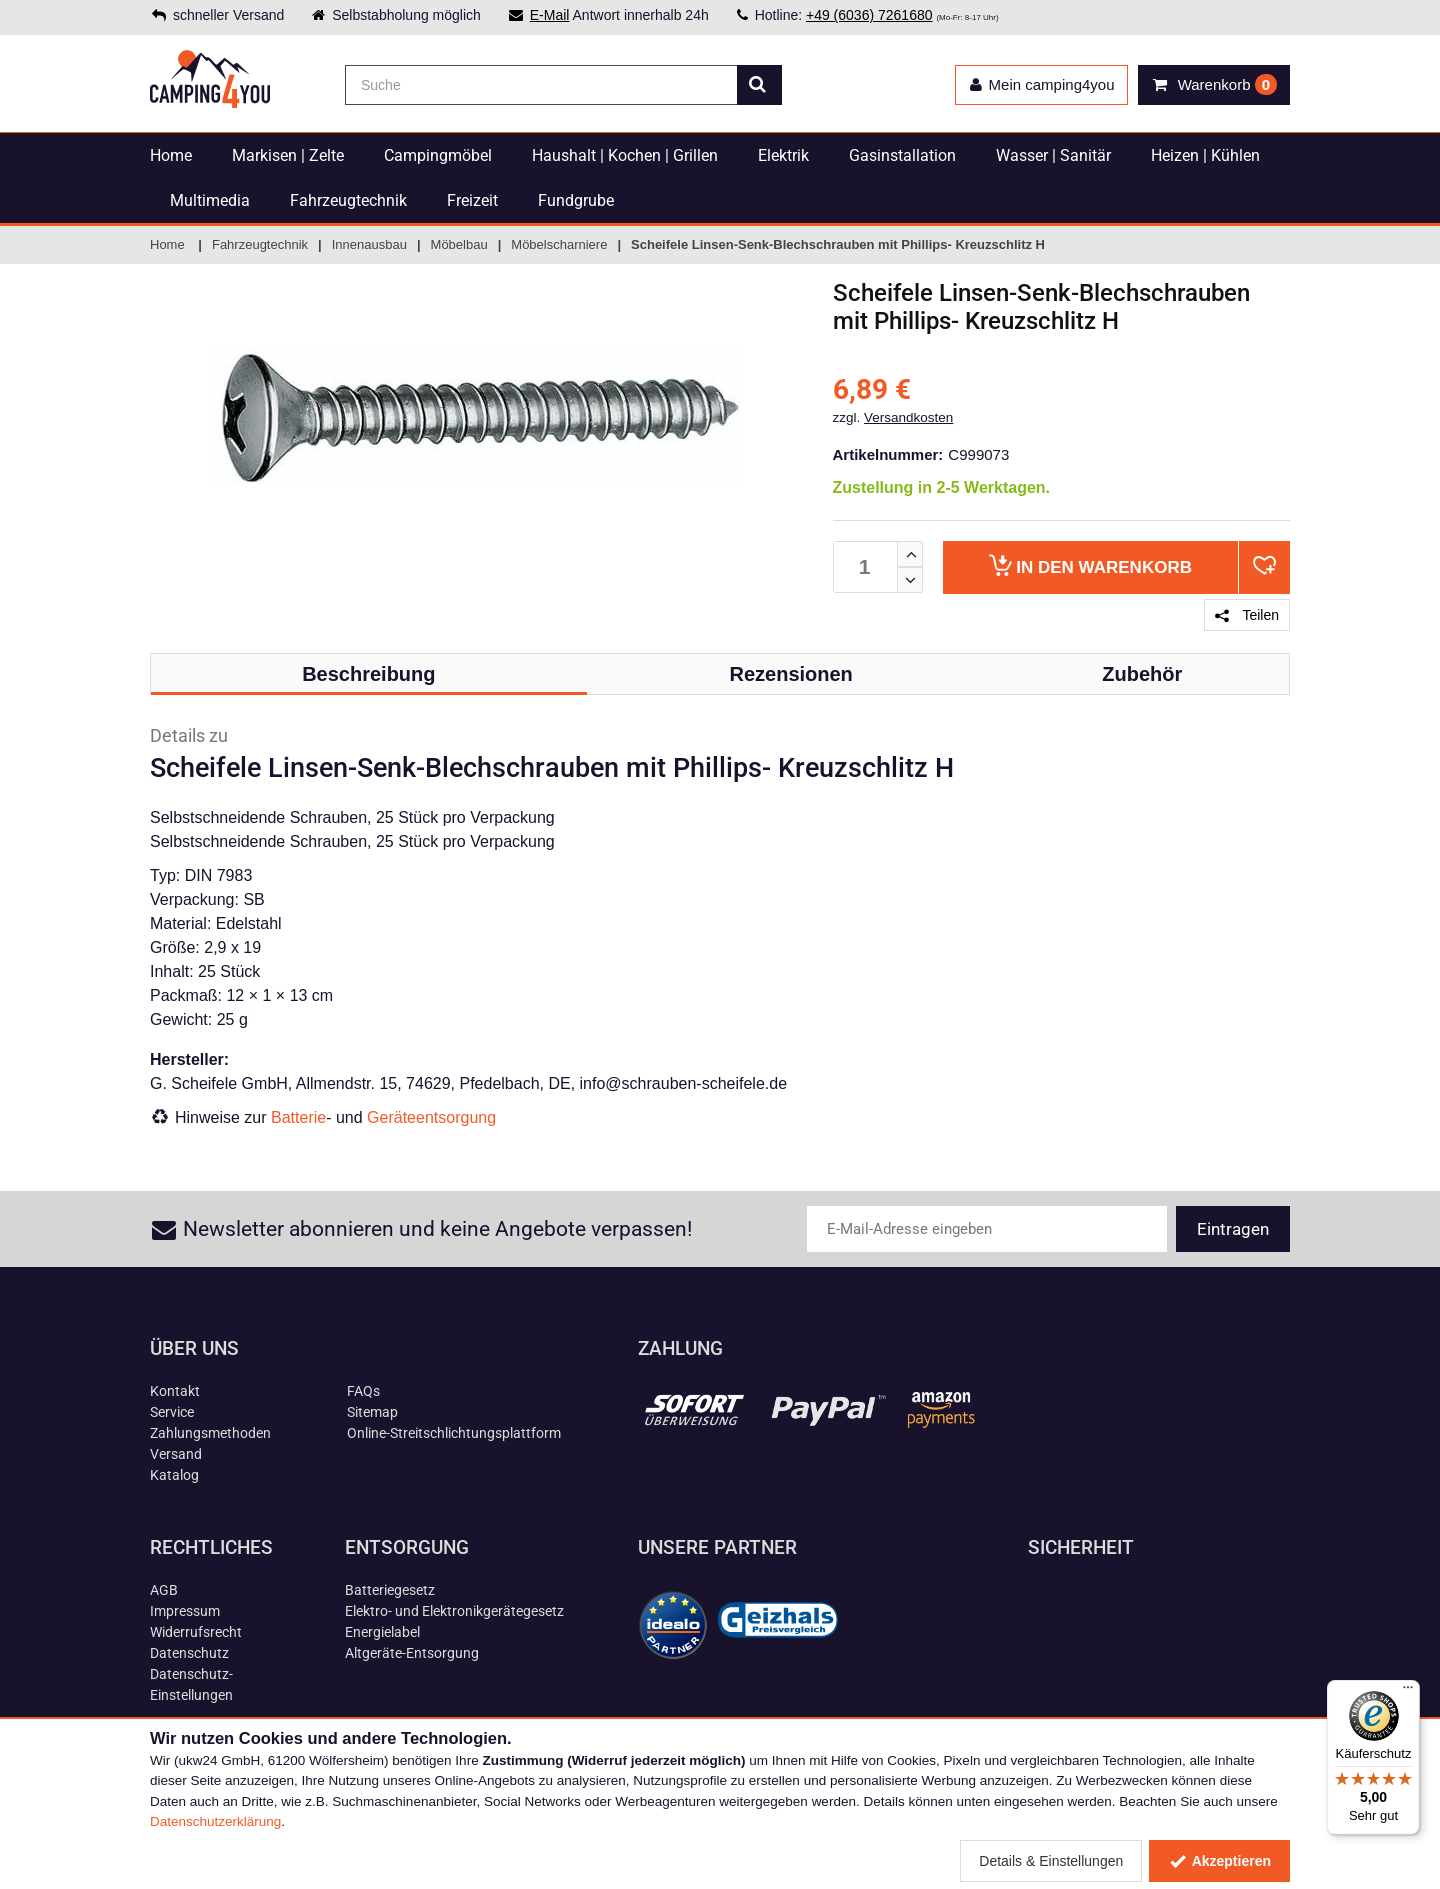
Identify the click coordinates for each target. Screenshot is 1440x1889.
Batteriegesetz (390, 1590)
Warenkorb (1090, 565)
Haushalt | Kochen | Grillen (625, 155)
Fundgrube (576, 200)
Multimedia (210, 200)
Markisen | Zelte (288, 155)
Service (172, 1412)
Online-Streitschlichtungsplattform (454, 1433)
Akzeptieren (1219, 1861)
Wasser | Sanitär (1053, 155)
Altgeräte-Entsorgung (412, 1653)
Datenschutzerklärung (215, 1821)
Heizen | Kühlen (1205, 155)
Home (171, 155)
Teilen (1247, 615)
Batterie (298, 1117)
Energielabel (382, 1632)
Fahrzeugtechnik (348, 200)
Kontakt (175, 1391)
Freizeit (472, 200)
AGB (164, 1590)
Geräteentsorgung (431, 1117)
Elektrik (783, 155)
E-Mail (550, 15)
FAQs (363, 1391)
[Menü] (1408, 1692)
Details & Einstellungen (1051, 1861)
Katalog (174, 1475)
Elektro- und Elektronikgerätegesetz (454, 1611)
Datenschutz (189, 1653)
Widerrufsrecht (196, 1632)
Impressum (185, 1611)
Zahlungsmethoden (210, 1433)
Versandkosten (908, 417)
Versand (176, 1454)
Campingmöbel (438, 155)
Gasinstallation (902, 155)
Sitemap (372, 1412)
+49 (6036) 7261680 (869, 15)
